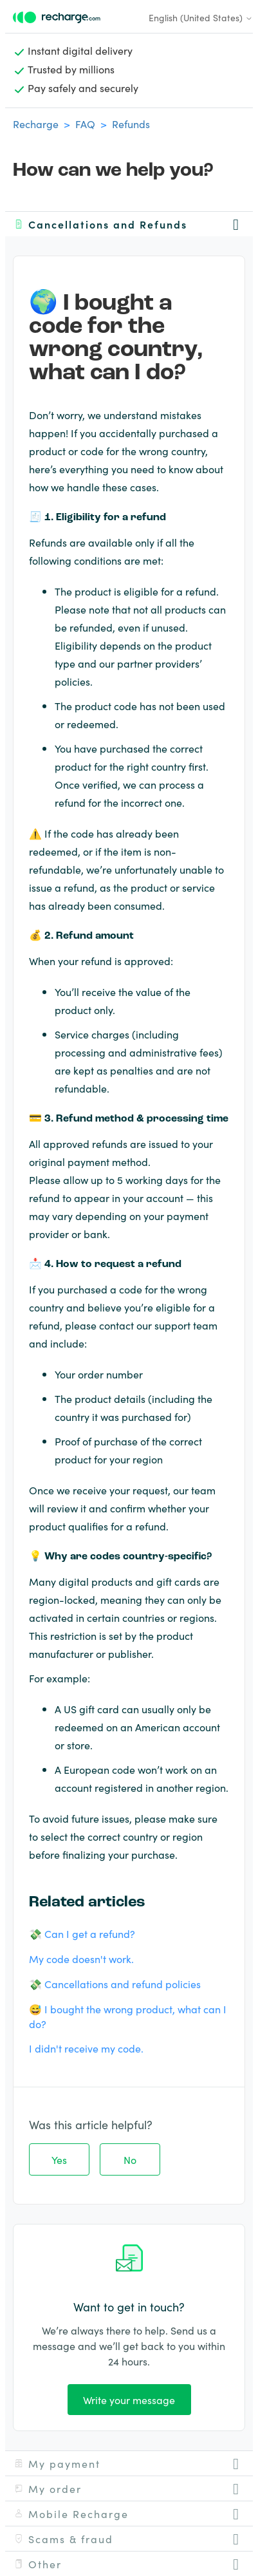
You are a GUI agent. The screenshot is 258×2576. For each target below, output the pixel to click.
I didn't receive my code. (86, 2048)
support (172, 1325)
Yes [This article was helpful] (59, 2159)
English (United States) (201, 17)
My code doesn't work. (81, 1958)
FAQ (85, 124)
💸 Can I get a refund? (82, 1933)
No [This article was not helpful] (130, 2159)
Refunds (131, 124)
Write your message (129, 2400)
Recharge (36, 124)
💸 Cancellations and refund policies (115, 1984)
